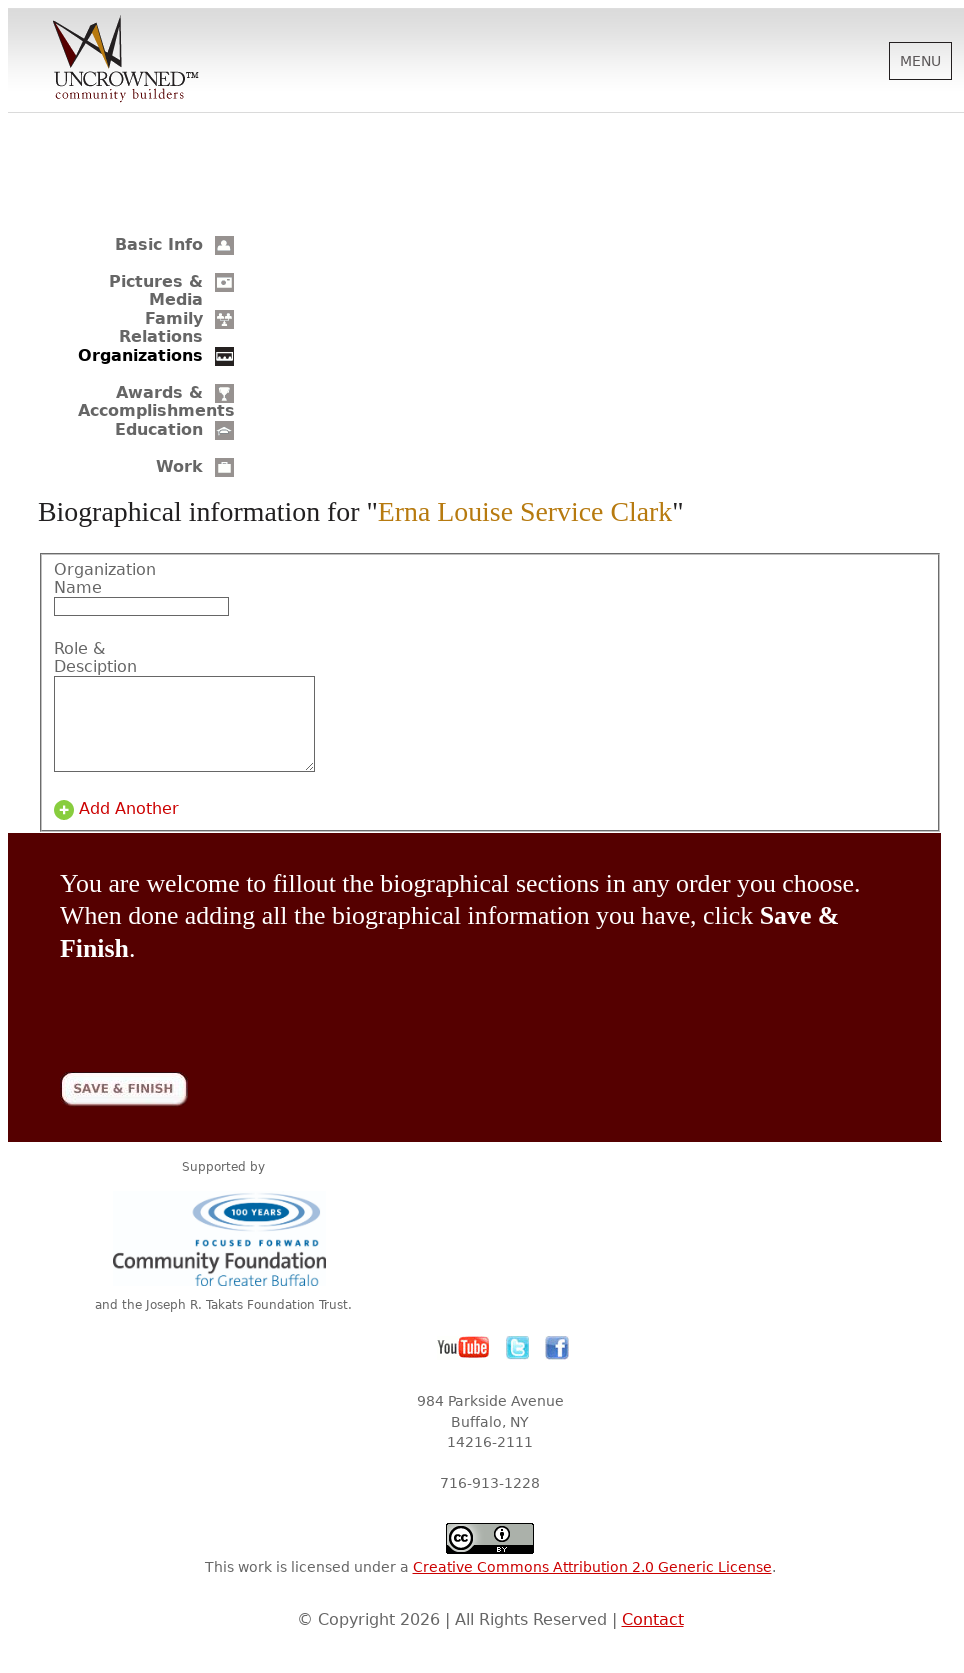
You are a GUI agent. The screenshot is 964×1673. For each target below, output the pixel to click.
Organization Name (105, 579)
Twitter (518, 1366)
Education (159, 429)
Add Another (129, 827)
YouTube (464, 1366)
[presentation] (212, 1022)
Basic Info (159, 244)
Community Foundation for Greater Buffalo (223, 1256)
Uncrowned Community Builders (126, 60)
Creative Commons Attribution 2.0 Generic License (592, 1585)
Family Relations (161, 327)
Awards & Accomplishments (156, 401)
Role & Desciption (95, 658)
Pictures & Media (156, 290)
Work (179, 466)
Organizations (140, 355)
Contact (653, 1637)
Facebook (557, 1366)
